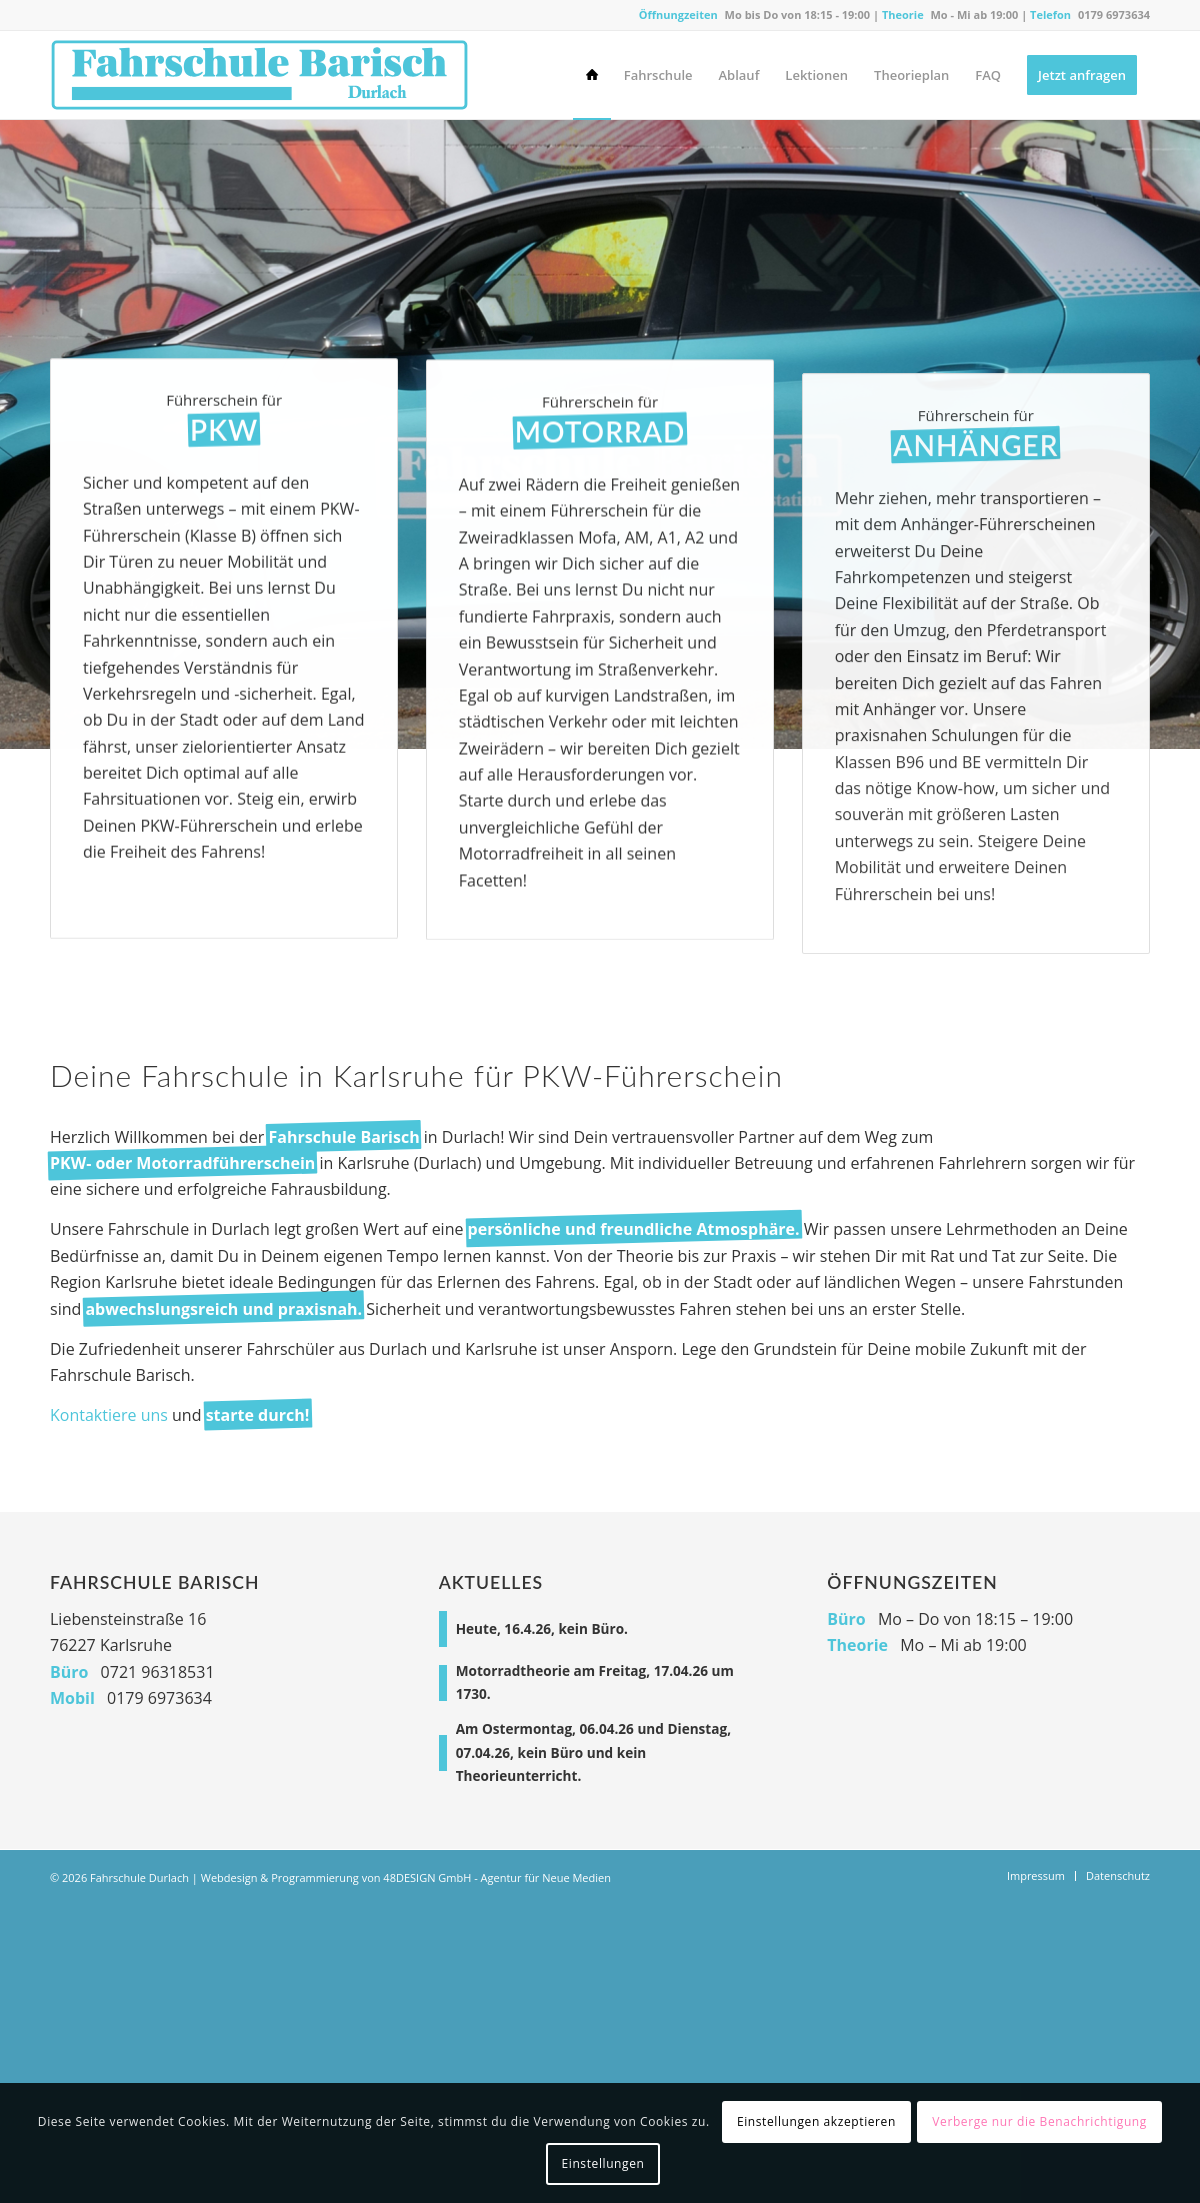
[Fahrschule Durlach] (259, 75)
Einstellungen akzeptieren (816, 2121)
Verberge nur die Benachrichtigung (1039, 2121)
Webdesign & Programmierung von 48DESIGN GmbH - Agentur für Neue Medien (406, 1877)
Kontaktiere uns (109, 1415)
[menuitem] (592, 75)
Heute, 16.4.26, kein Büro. (542, 1628)
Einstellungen (603, 2163)
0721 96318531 (158, 1672)
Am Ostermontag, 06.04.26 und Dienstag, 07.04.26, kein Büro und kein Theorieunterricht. (593, 1751)
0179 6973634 (1114, 14)
